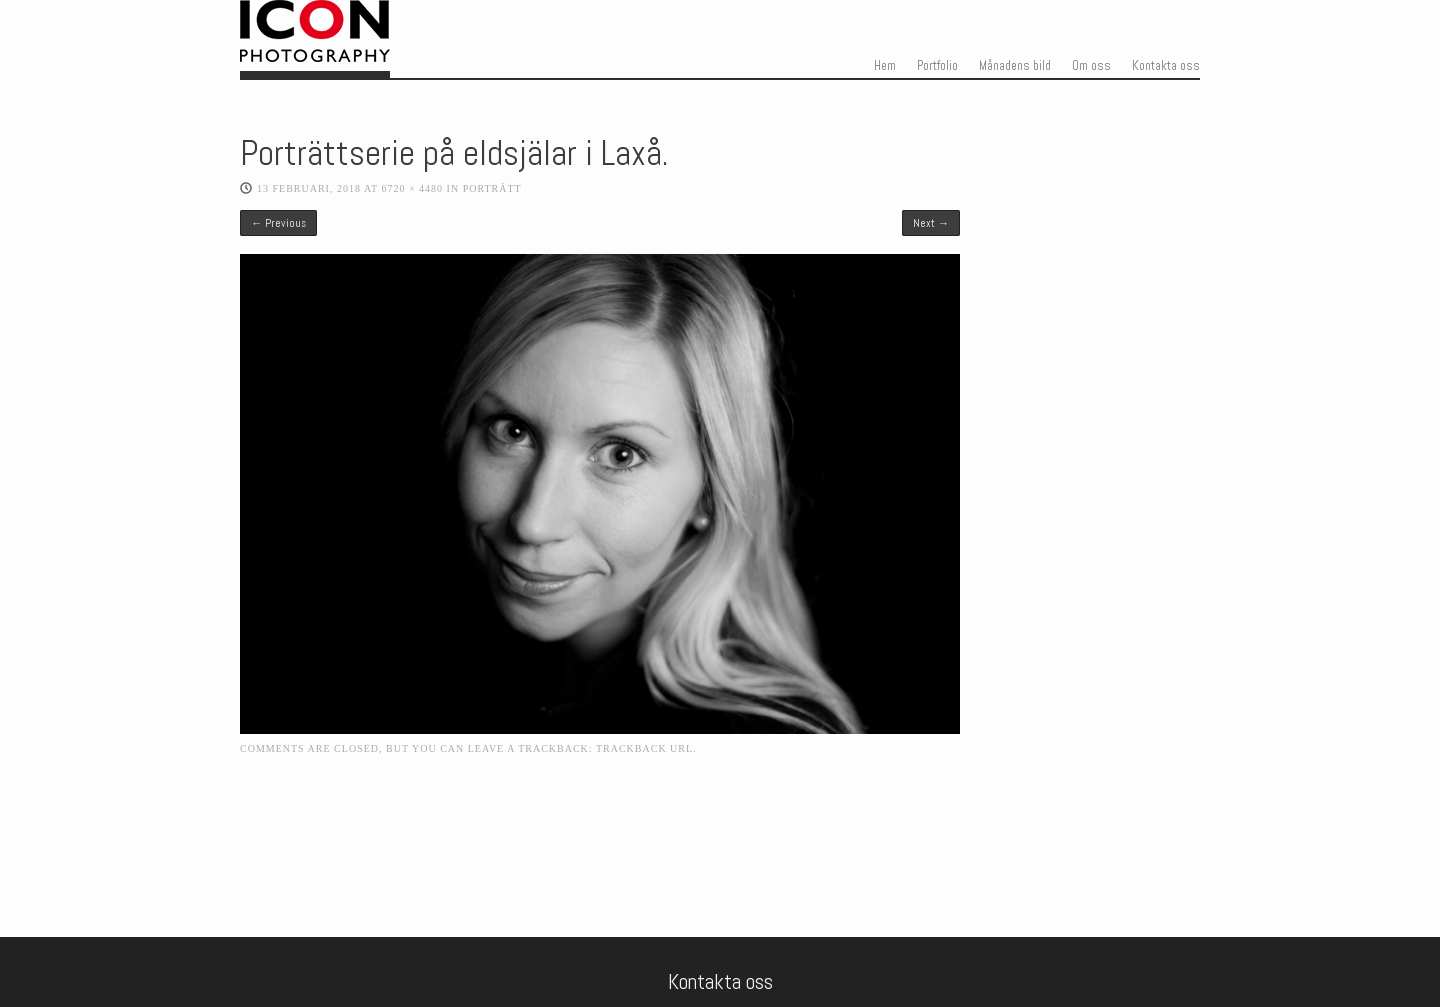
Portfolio (937, 66)
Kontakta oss (1166, 66)
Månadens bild (1015, 66)
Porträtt (492, 188)
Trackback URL (644, 748)
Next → (931, 223)
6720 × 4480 (412, 188)
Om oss (1091, 66)
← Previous (278, 223)
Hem (885, 66)
